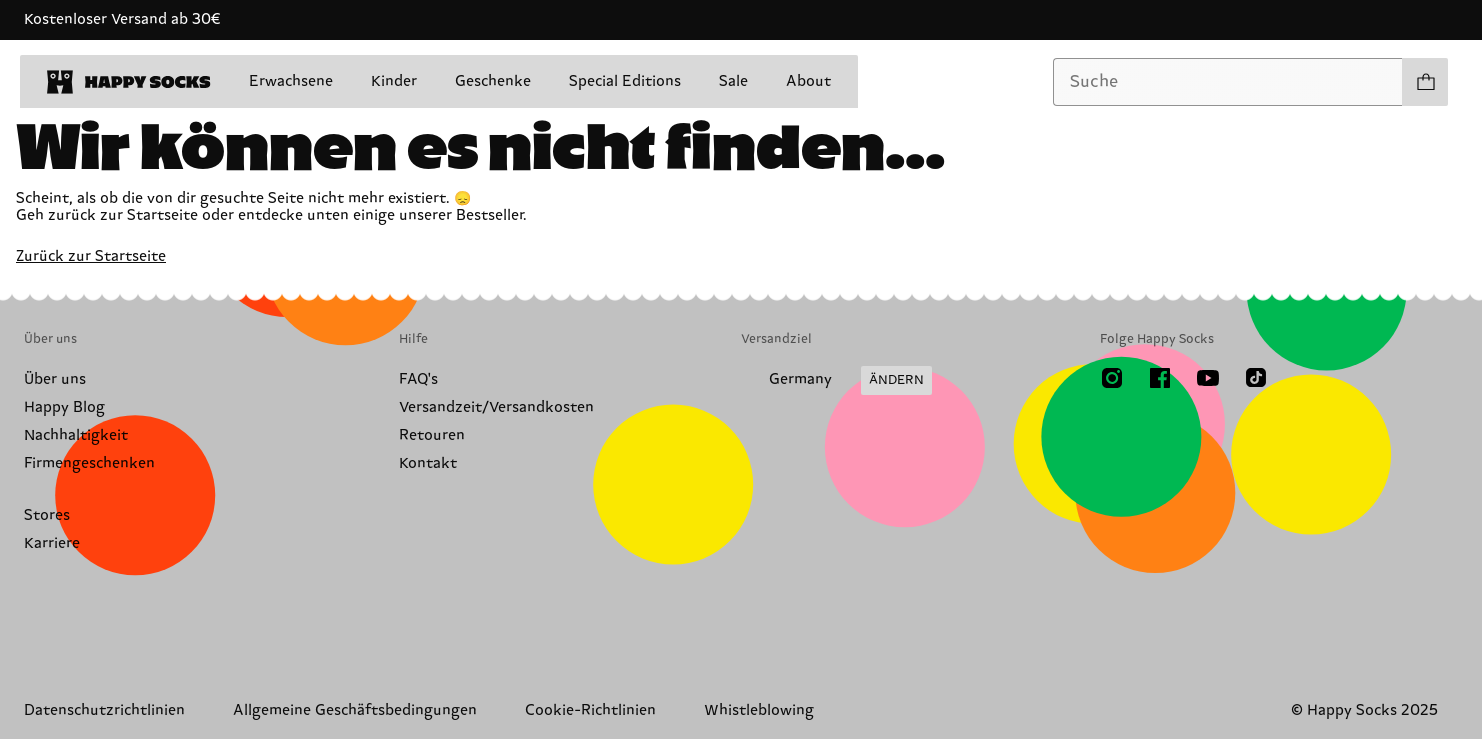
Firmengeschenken (89, 463)
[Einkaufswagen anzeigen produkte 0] (1425, 82)
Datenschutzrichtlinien (104, 710)
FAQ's (418, 379)
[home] (129, 82)
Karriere (52, 543)
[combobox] (1228, 82)
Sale (733, 81)
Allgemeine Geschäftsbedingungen (355, 710)
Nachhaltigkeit (76, 435)
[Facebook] (1160, 378)
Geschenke (493, 81)
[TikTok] (1256, 378)
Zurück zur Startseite (91, 256)
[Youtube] (1208, 378)
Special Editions (625, 81)
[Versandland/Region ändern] (836, 381)
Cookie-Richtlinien (590, 710)
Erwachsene (291, 81)
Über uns (55, 379)
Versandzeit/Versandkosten (496, 407)
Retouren (432, 435)
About (808, 81)
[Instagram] (1112, 378)
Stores (47, 515)
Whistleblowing (759, 710)
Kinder (394, 81)
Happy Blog (64, 407)
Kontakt (428, 463)
